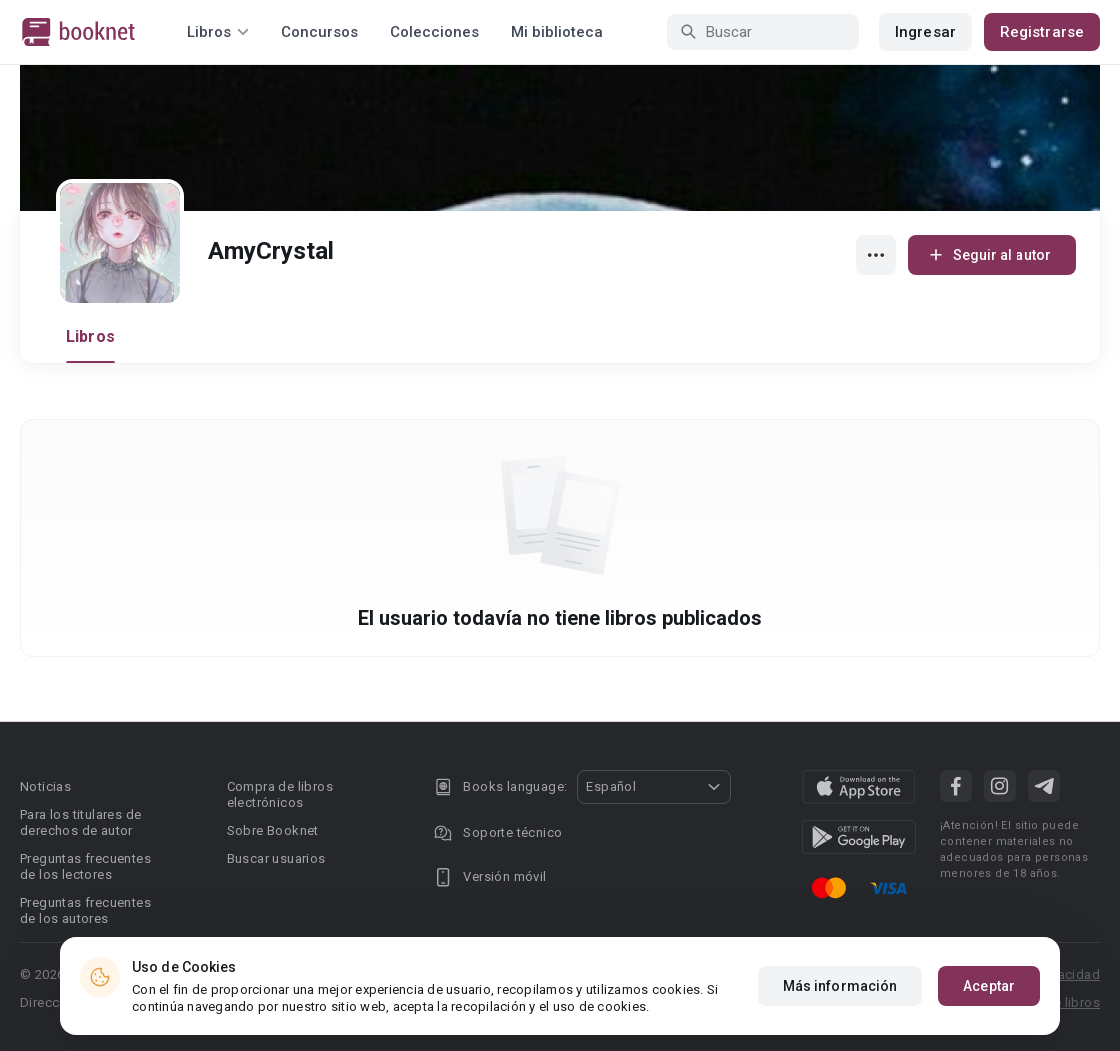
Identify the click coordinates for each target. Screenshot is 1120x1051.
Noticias (45, 786)
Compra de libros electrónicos (280, 794)
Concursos (319, 32)
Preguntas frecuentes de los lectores (85, 866)
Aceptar (989, 986)
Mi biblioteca (557, 32)
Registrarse (1042, 32)
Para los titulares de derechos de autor (80, 822)
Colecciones (434, 32)
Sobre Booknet (273, 830)
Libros (90, 336)
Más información (840, 986)
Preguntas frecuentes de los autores (85, 910)
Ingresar (925, 32)
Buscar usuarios (276, 858)
